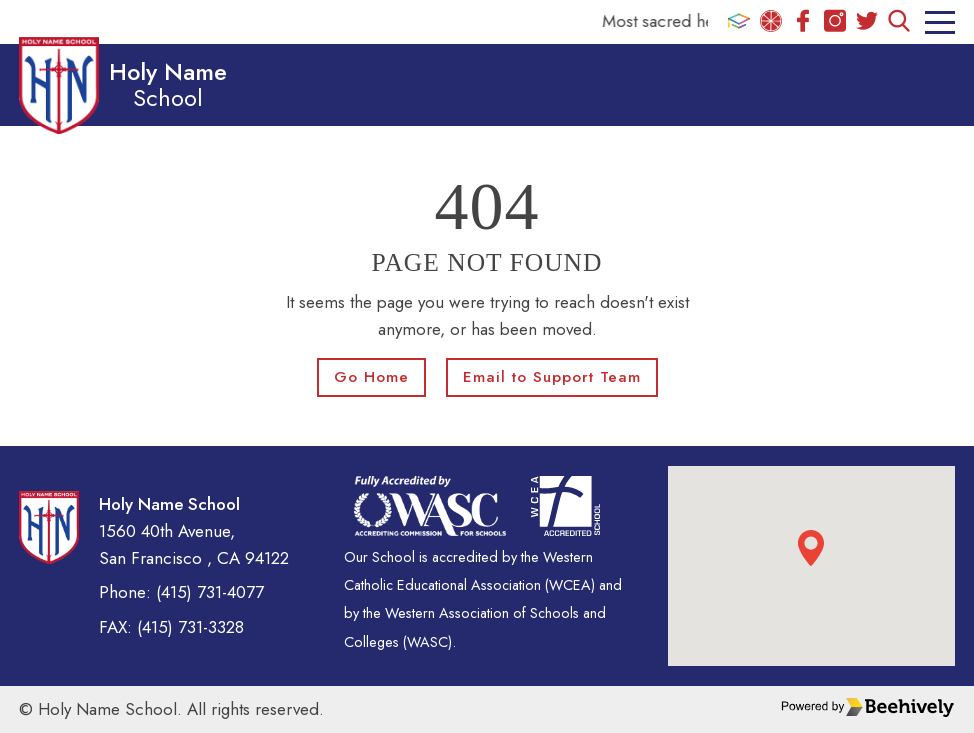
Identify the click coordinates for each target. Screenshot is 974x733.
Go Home (371, 377)
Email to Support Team (552, 377)
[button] (811, 548)
